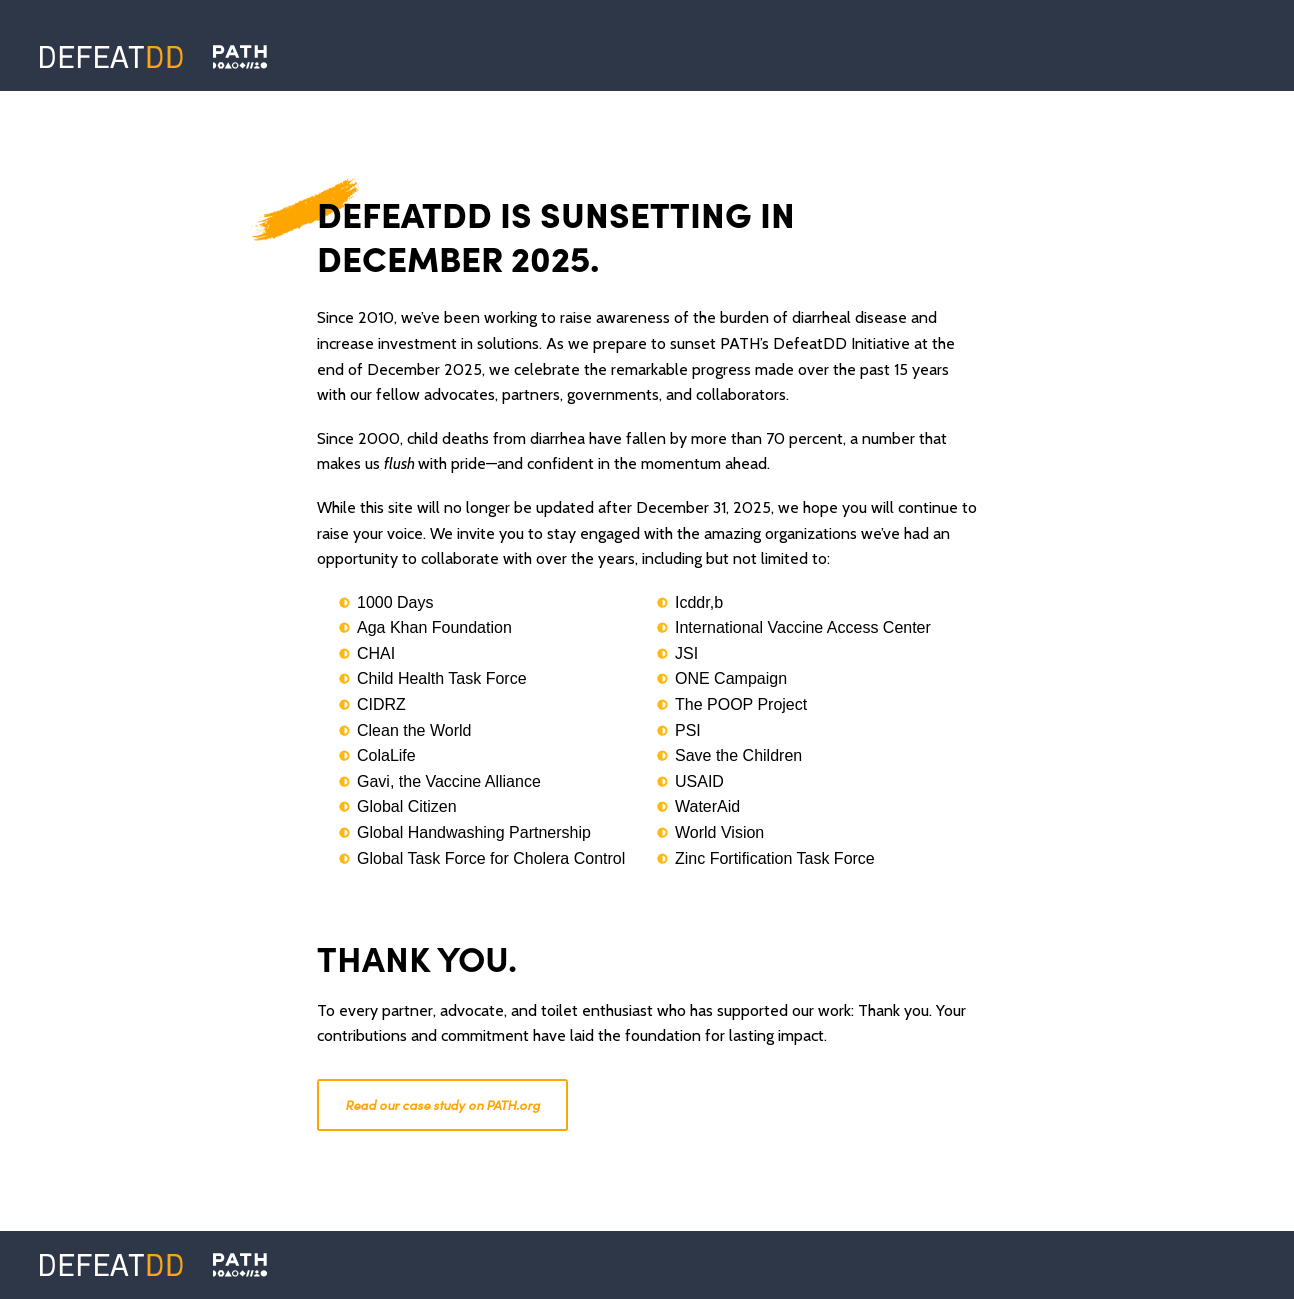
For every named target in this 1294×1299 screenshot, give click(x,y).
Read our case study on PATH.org (442, 1104)
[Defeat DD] (111, 57)
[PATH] (240, 1265)
